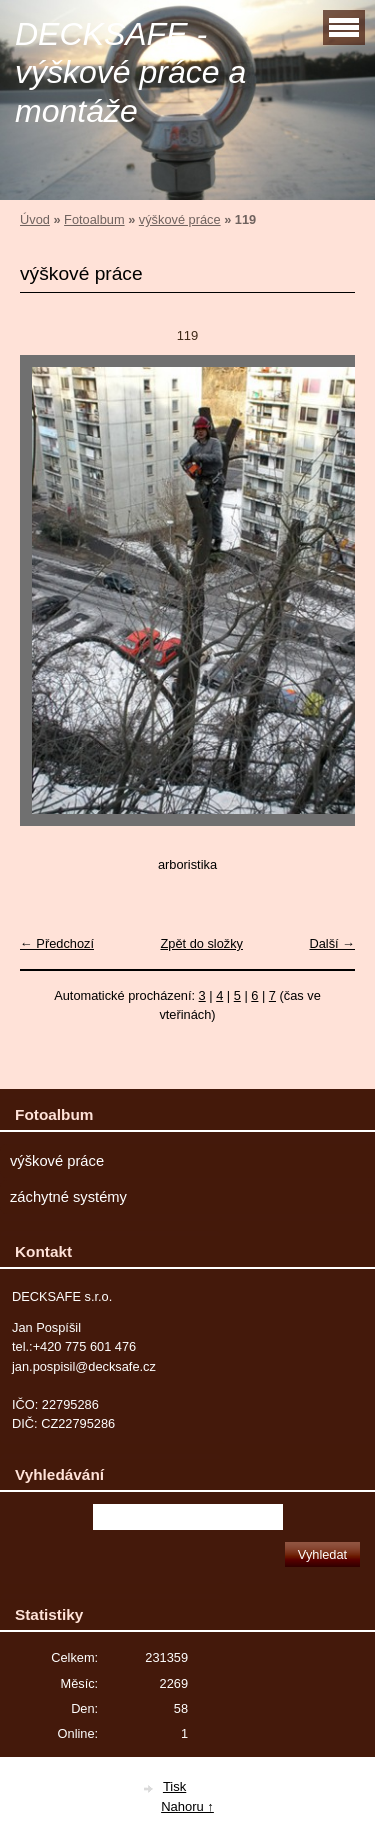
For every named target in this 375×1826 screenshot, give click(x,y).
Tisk (174, 1786)
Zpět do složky (201, 943)
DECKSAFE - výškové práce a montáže (130, 72)
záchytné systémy (68, 1197)
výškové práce (180, 219)
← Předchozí (57, 943)
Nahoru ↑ (187, 1806)
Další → (332, 943)
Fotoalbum (94, 219)
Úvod (35, 219)
